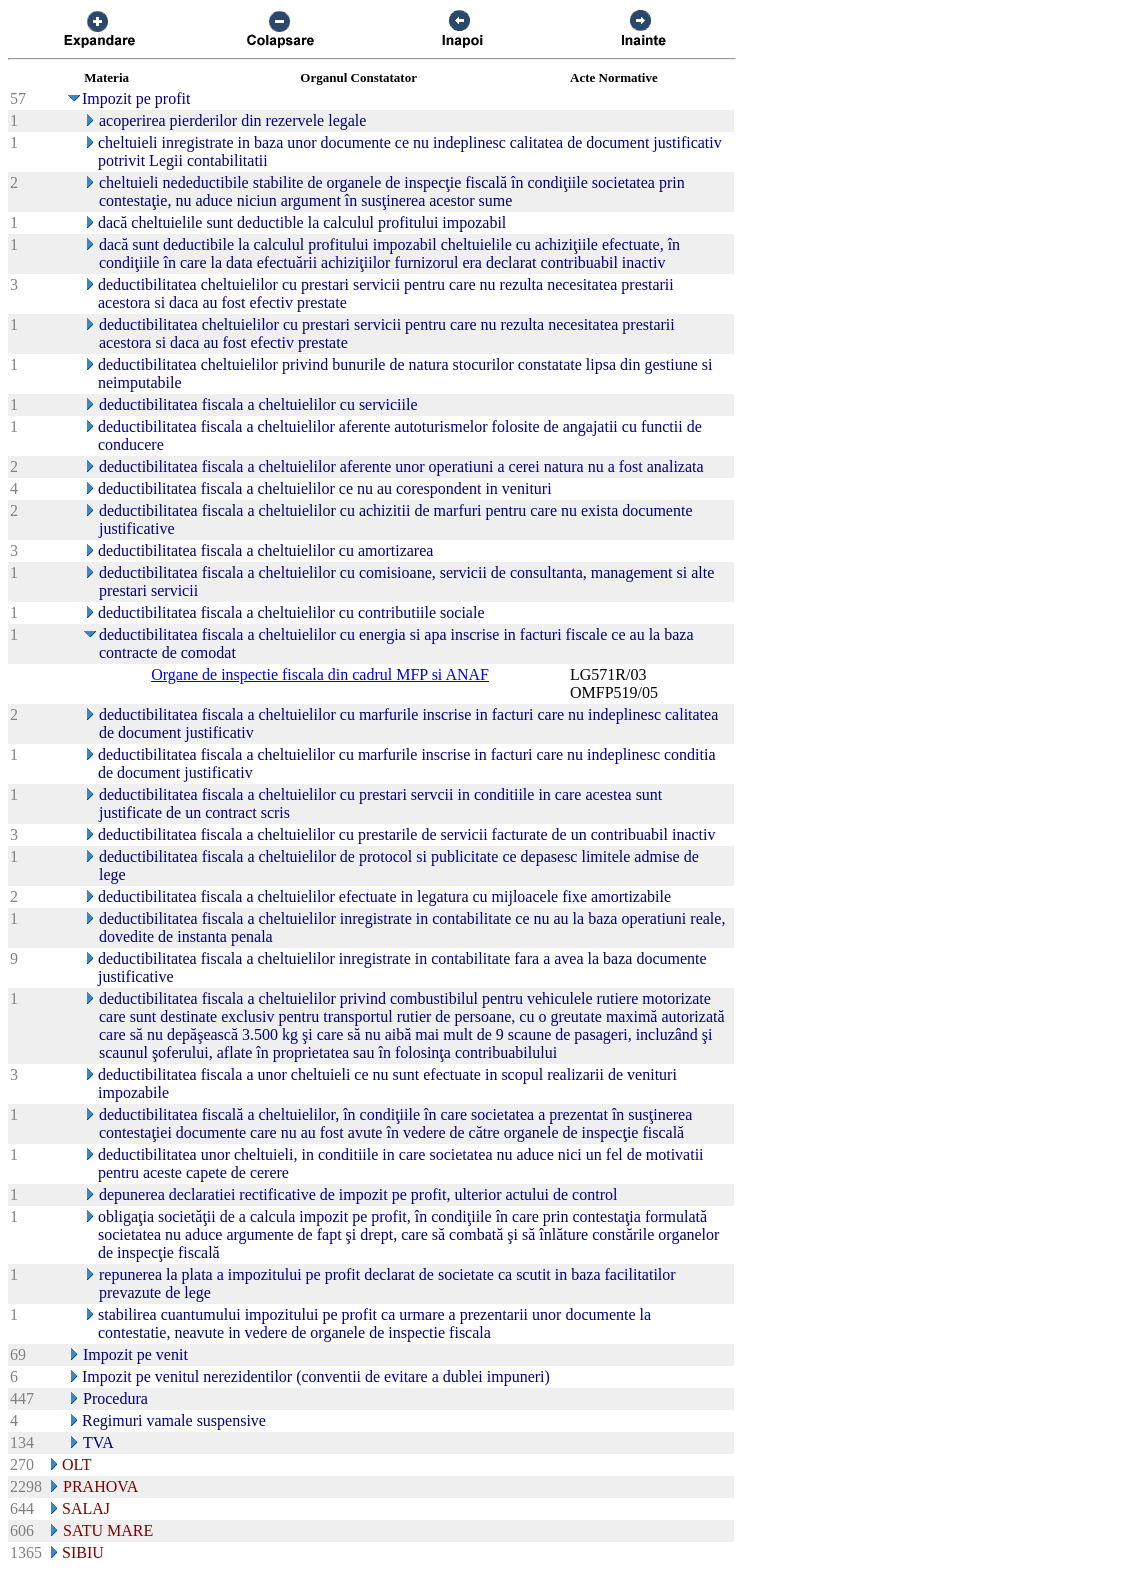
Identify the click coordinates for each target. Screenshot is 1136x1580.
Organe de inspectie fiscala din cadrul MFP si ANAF (320, 674)
